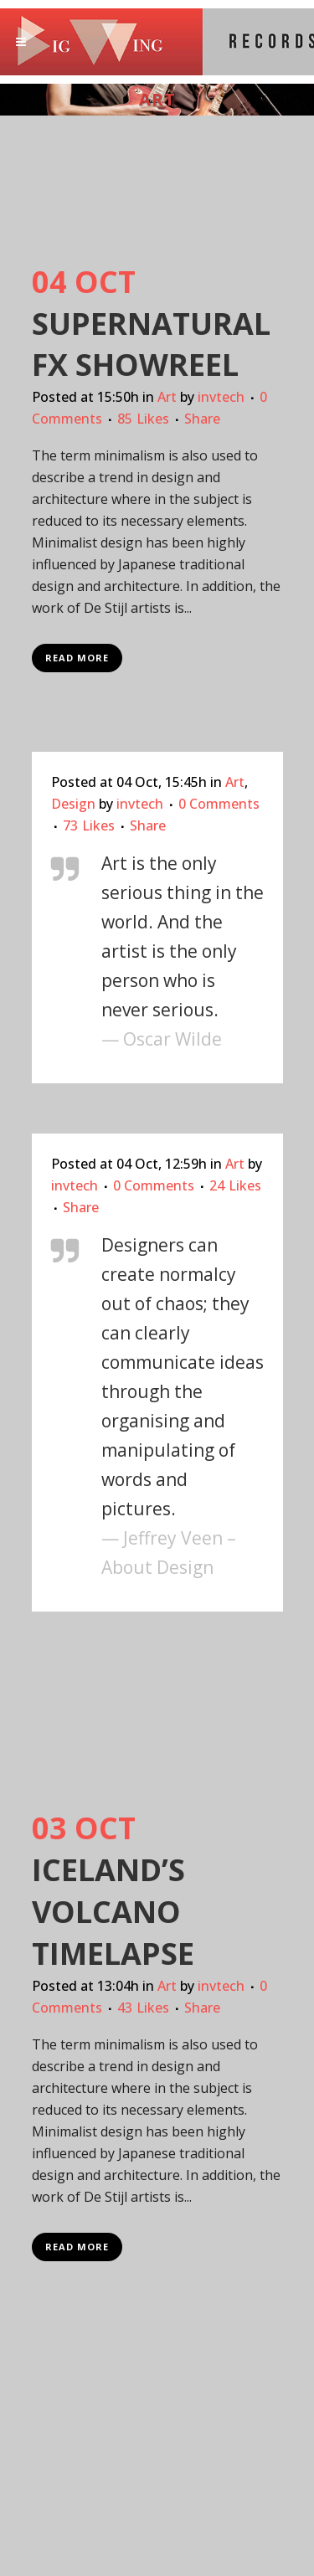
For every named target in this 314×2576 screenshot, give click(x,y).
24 (235, 1185)
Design (73, 803)
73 (89, 825)
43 (143, 2007)
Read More (77, 657)
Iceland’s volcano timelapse (113, 1911)
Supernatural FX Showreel (151, 344)
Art (167, 397)
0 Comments (219, 803)
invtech (221, 397)
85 (143, 418)
